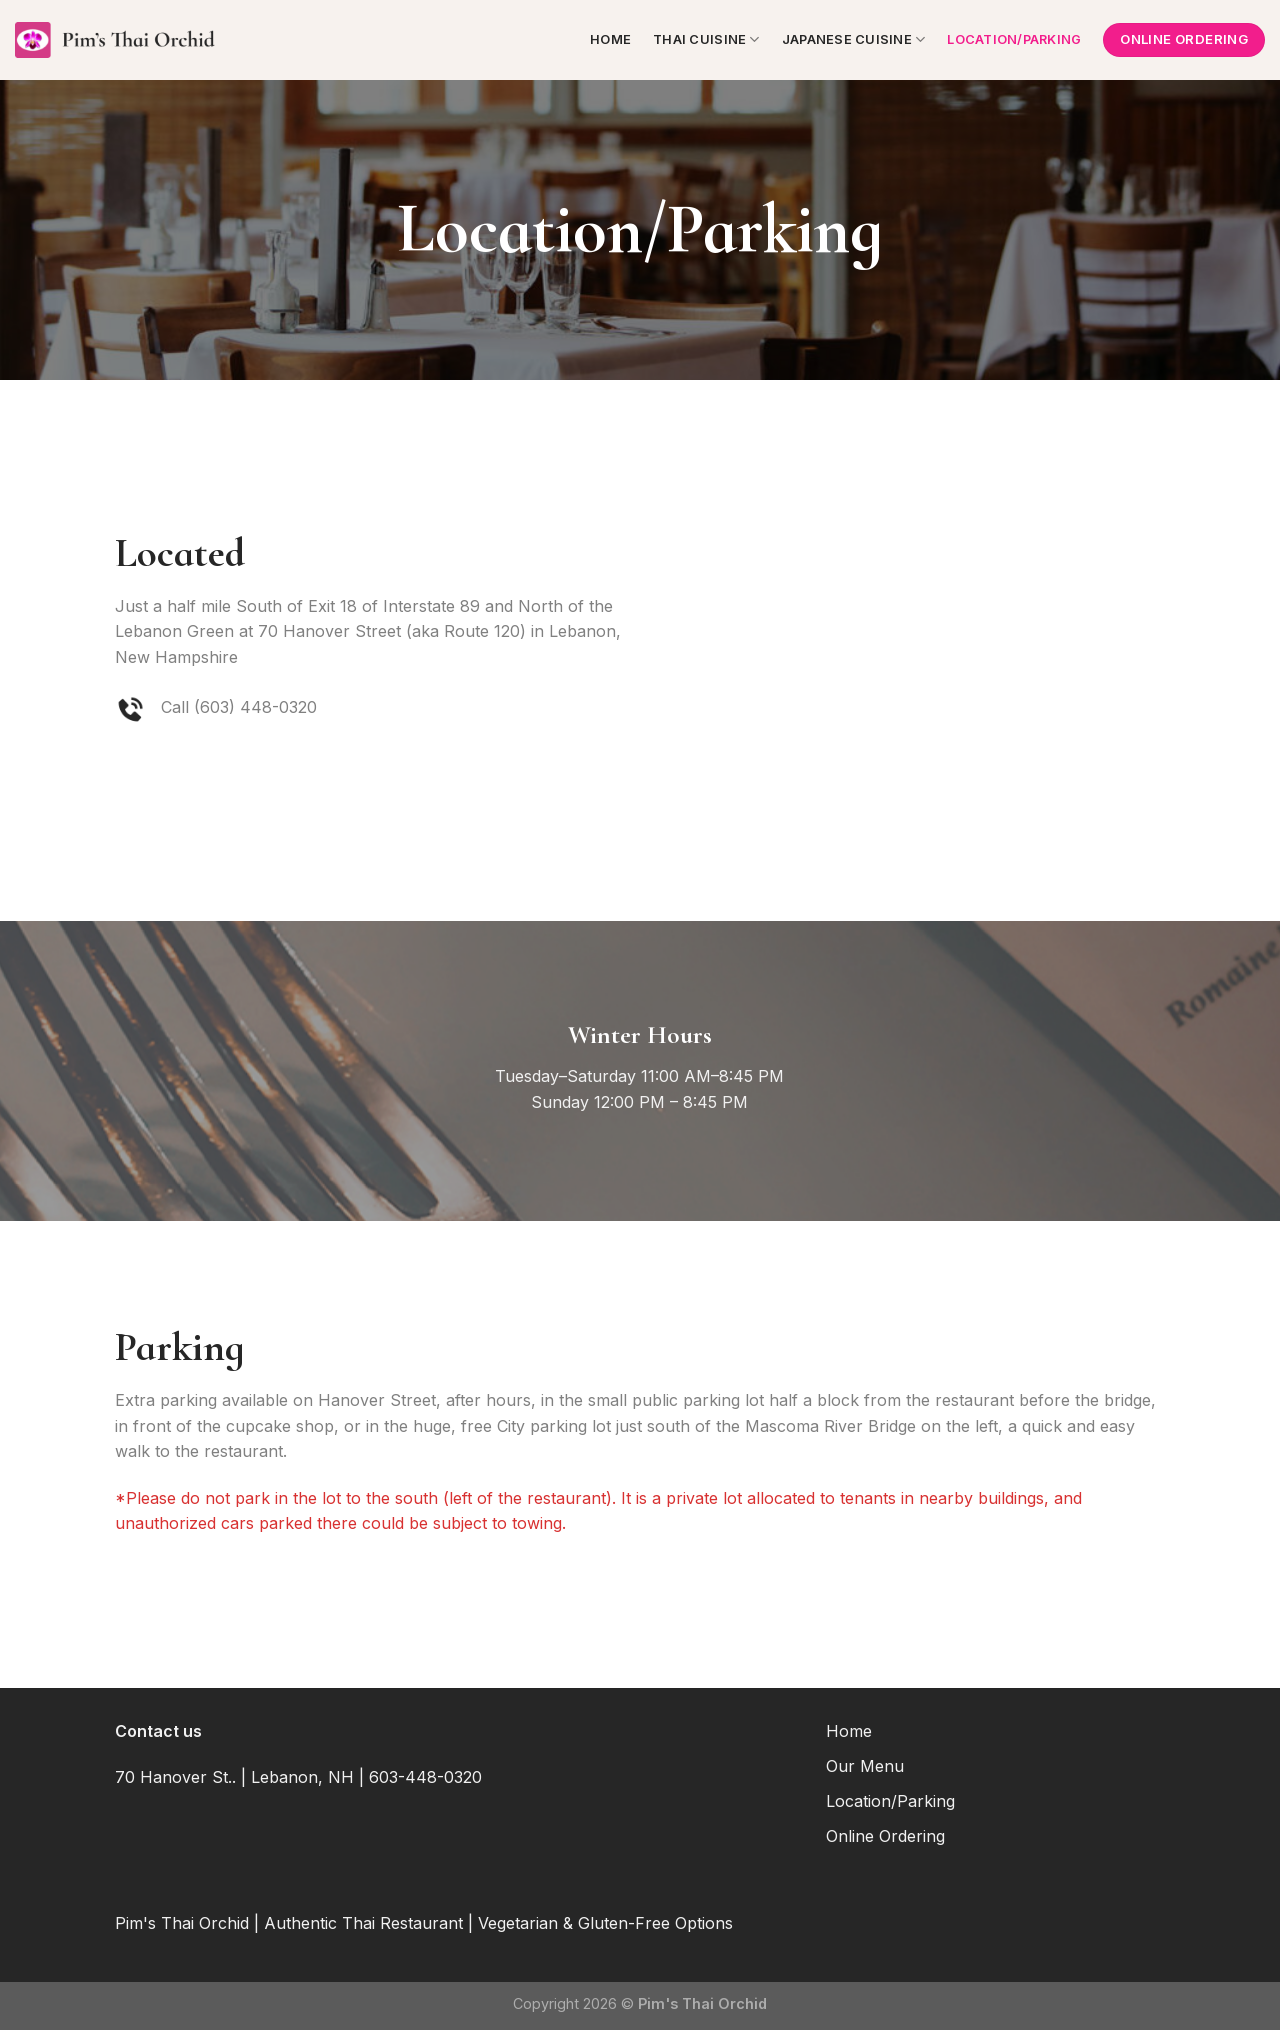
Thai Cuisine (706, 39)
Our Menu (865, 1766)
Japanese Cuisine (854, 39)
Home (610, 39)
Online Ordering (885, 1836)
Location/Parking (1014, 39)
